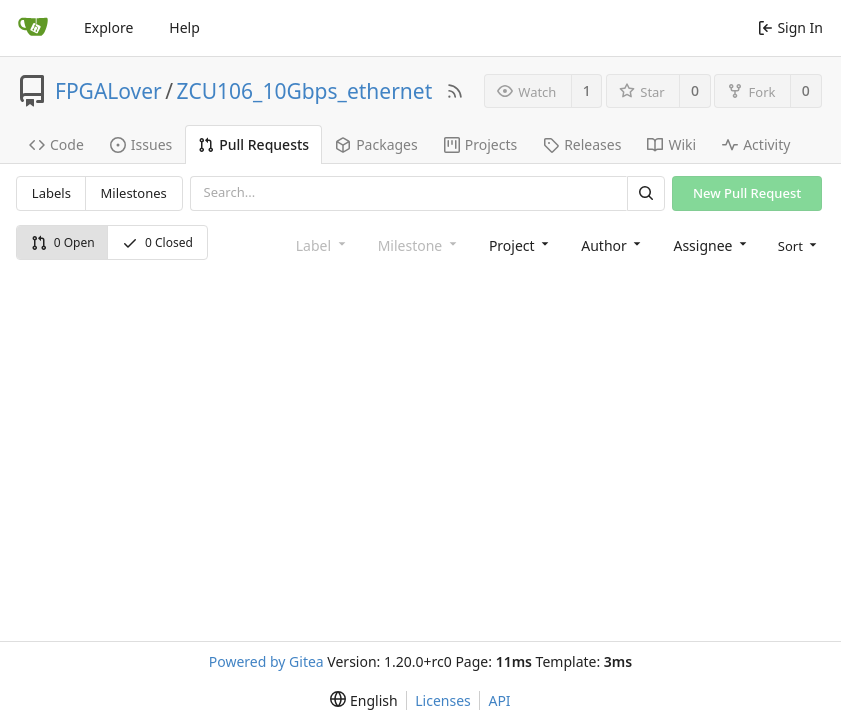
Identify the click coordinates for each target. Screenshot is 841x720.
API (499, 700)
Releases (582, 144)
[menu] (796, 245)
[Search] (646, 193)
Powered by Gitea (266, 661)
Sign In (790, 27)
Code (56, 144)
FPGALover (108, 91)
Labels (51, 193)
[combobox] (517, 244)
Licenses (443, 700)
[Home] (33, 28)
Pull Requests (253, 144)
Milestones (134, 193)
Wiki (671, 144)
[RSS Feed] (455, 91)
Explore (108, 27)
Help (184, 27)
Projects (480, 144)
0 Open (63, 242)
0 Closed (157, 242)
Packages (376, 144)
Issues (141, 144)
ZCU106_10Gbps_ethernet (305, 91)
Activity (756, 144)
